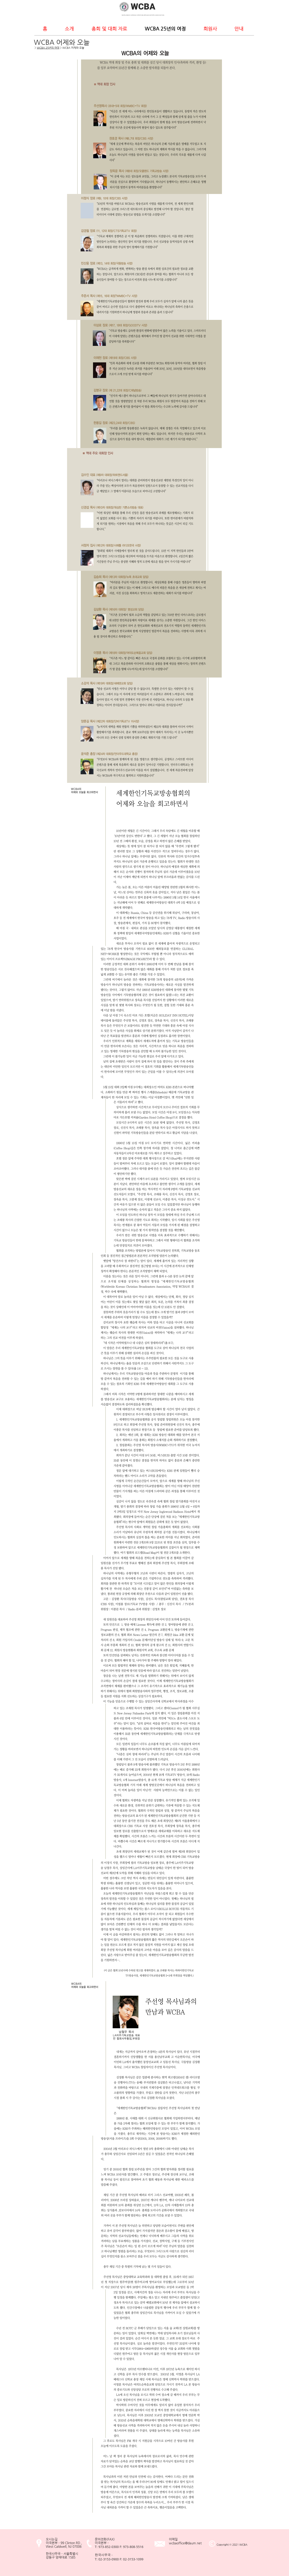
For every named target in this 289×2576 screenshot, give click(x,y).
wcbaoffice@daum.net (185, 2543)
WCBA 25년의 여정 (48, 47)
